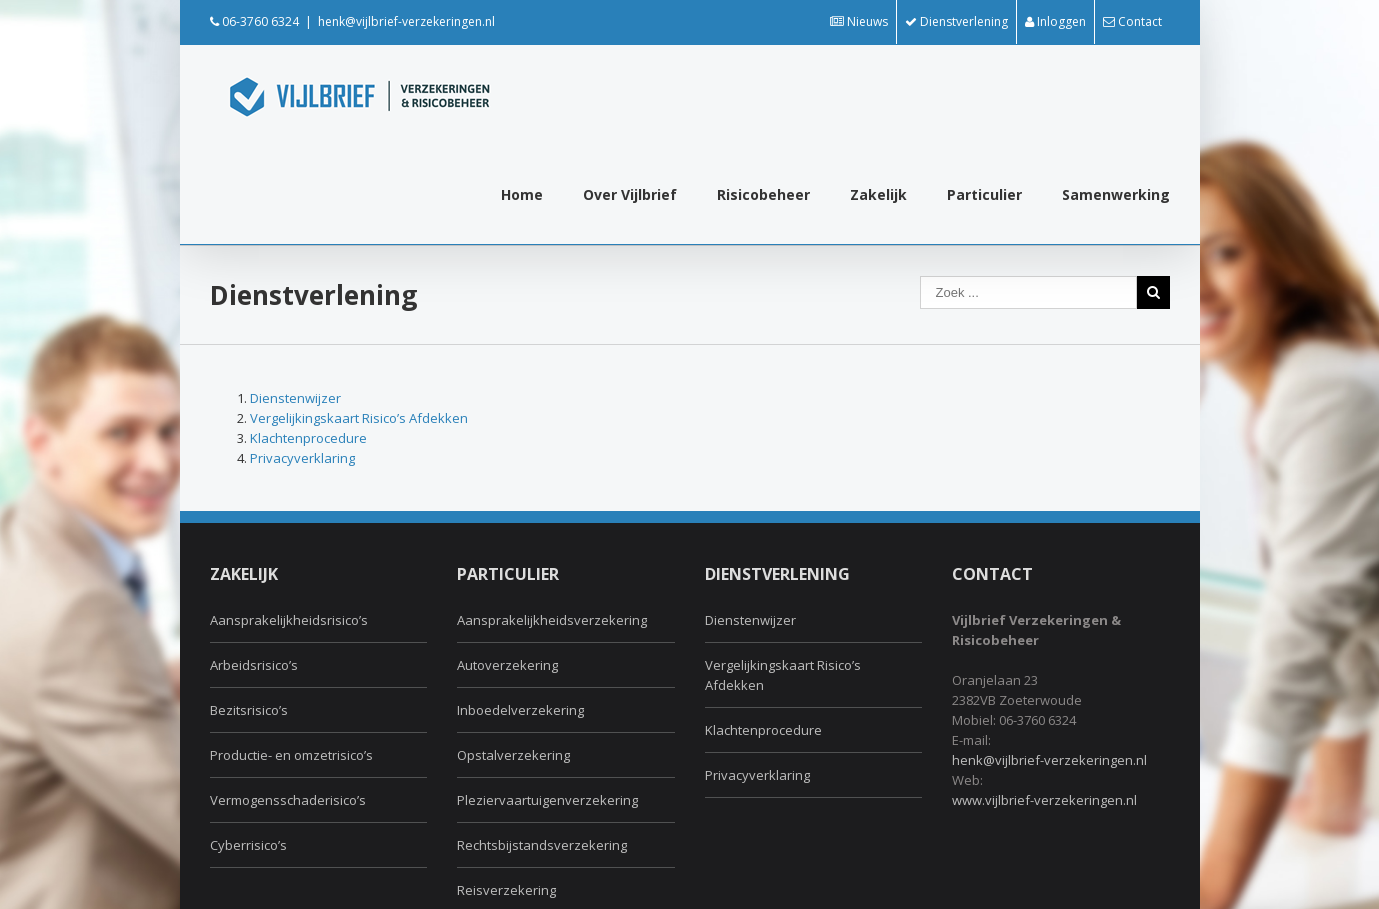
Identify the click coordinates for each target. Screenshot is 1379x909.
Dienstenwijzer (295, 398)
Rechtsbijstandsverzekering (542, 845)
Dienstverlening (956, 21)
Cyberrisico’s (248, 845)
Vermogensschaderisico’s (288, 800)
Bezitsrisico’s (249, 710)
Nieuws (859, 21)
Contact (1132, 21)
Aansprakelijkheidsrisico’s (289, 620)
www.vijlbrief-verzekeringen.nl (1044, 800)
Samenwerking (1116, 194)
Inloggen (1055, 21)
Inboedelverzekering (520, 710)
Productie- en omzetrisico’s (291, 755)
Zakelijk (878, 194)
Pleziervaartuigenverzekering (547, 800)
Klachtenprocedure (308, 438)
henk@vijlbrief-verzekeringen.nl (406, 21)
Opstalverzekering (513, 755)
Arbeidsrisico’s (254, 665)
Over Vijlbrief (630, 194)
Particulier (984, 194)
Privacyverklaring (302, 458)
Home (522, 194)
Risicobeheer (763, 194)
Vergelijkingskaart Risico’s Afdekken (359, 418)
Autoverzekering (507, 665)
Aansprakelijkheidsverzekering (552, 620)
